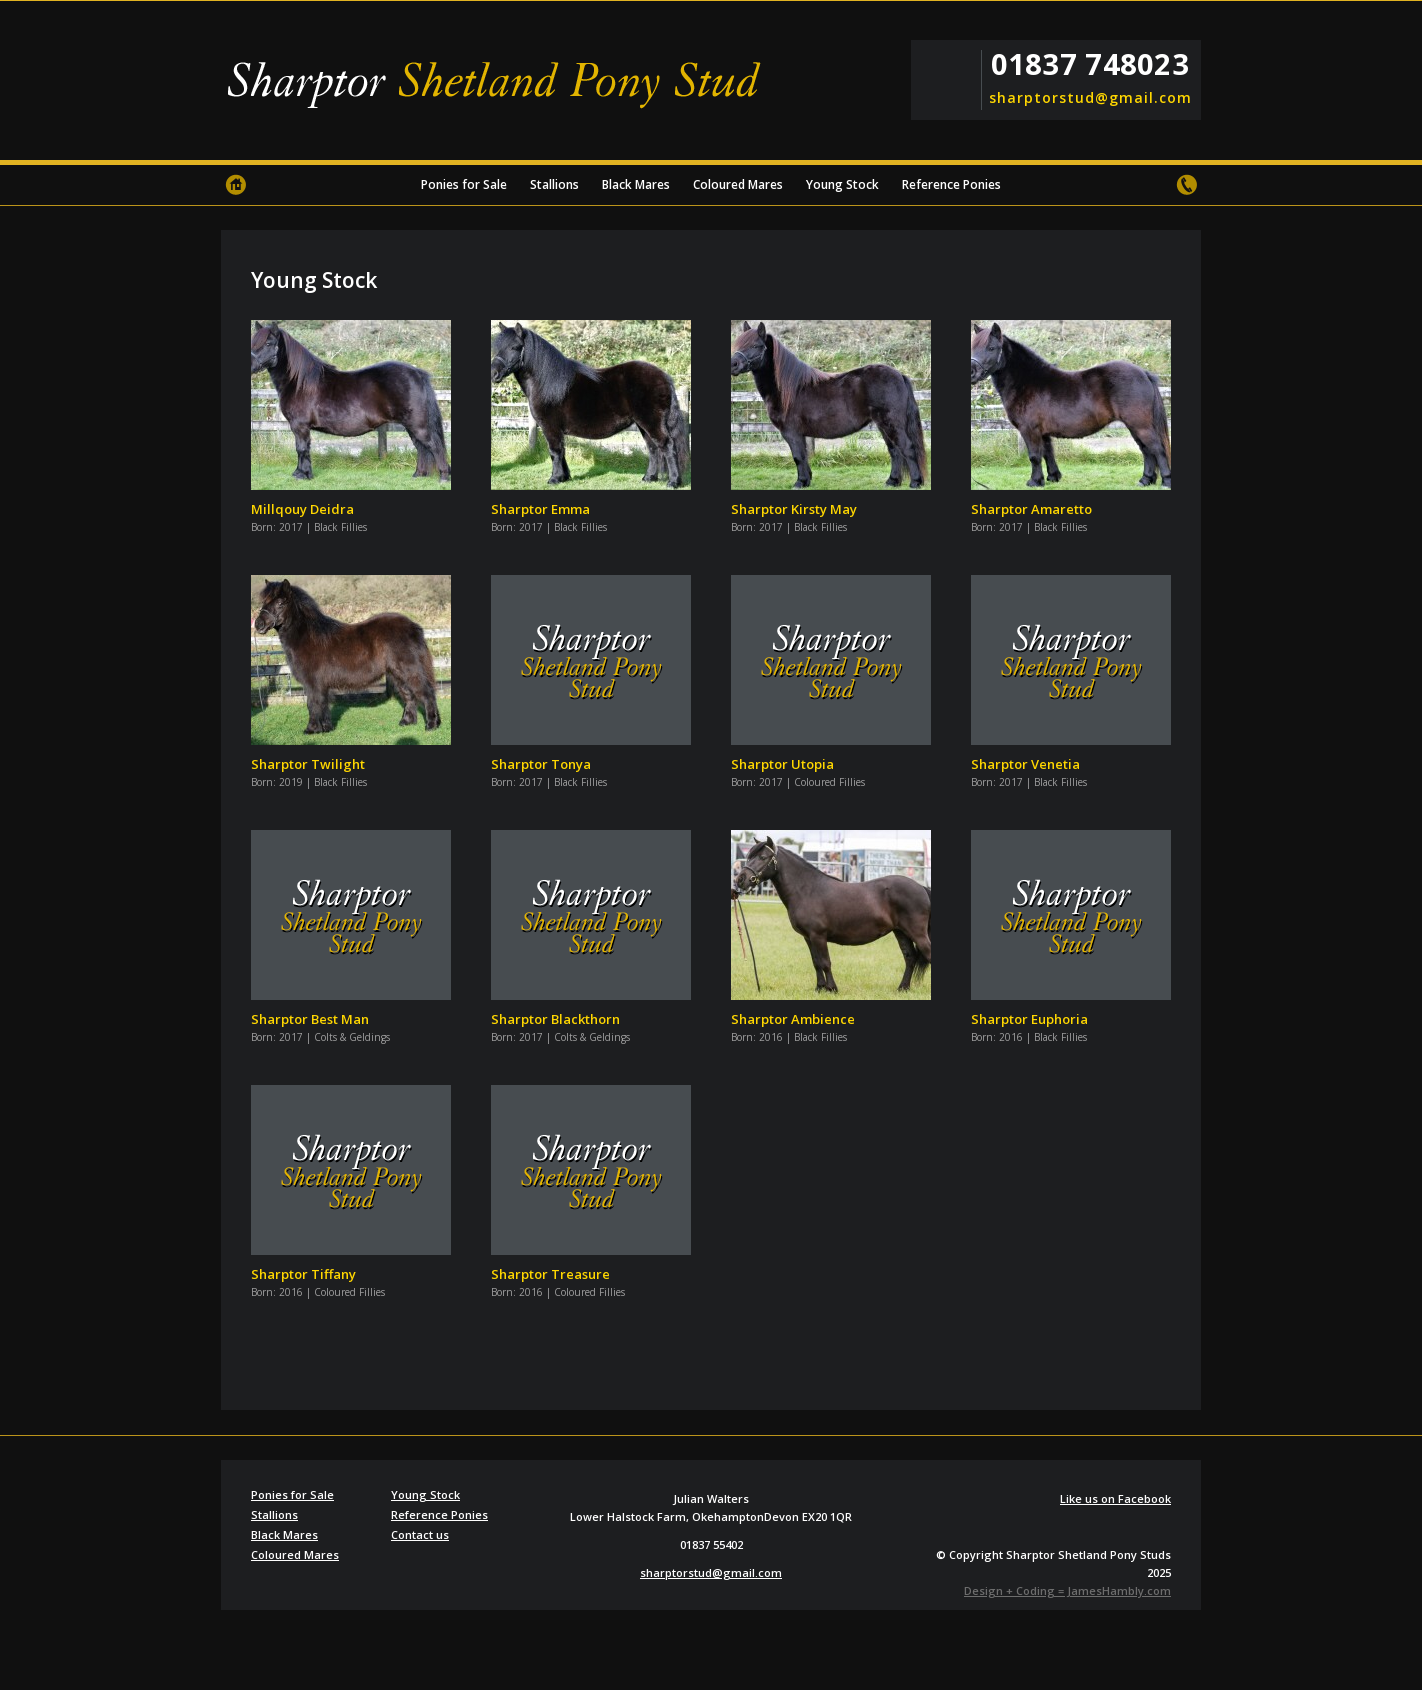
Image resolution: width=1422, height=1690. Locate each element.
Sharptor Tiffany (303, 1274)
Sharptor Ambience (793, 1019)
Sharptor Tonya (541, 764)
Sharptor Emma (540, 509)
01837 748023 (1090, 64)
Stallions (554, 184)
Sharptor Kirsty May (794, 509)
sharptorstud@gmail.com (1089, 98)
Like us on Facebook (1115, 1498)
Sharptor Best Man (310, 1019)
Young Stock (842, 184)
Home (236, 185)
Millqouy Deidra (302, 509)
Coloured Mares (738, 184)
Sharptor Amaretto (1031, 509)
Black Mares (636, 184)
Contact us (1186, 185)
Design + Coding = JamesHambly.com (1067, 1590)
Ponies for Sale (464, 184)
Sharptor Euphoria (1029, 1019)
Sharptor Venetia (1025, 764)
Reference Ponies (951, 184)
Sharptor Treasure (550, 1274)
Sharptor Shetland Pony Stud (501, 85)
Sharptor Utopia (782, 764)
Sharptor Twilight (308, 764)
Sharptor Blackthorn (555, 1019)
